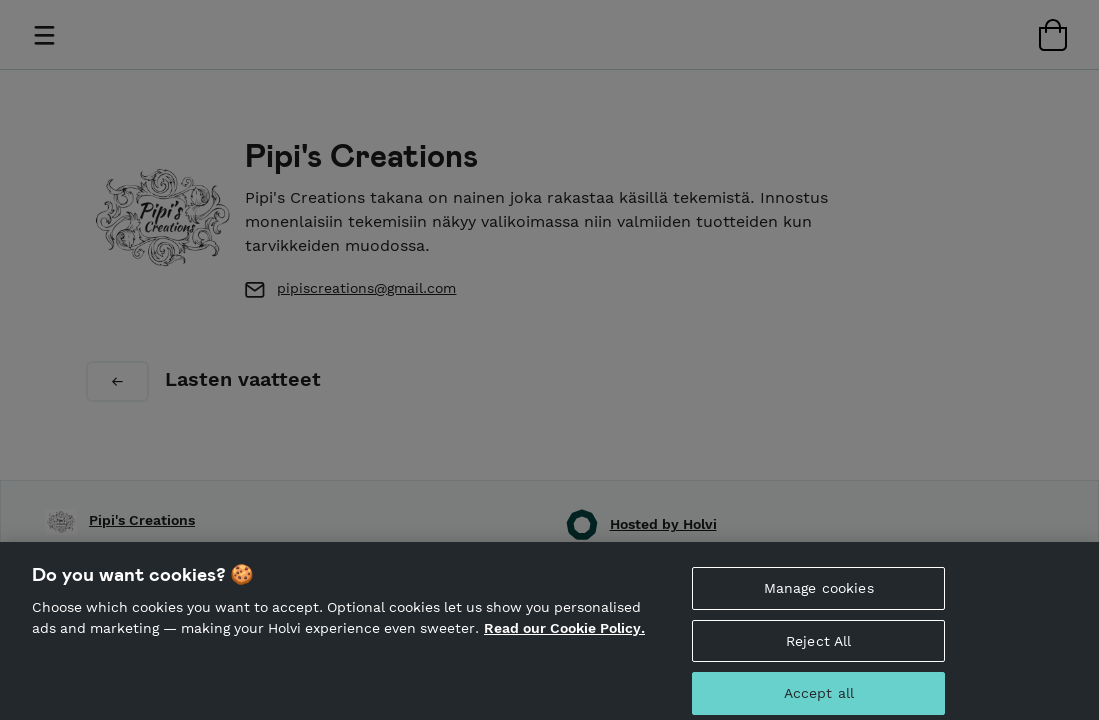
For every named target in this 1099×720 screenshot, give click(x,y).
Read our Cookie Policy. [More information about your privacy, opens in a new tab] (564, 634)
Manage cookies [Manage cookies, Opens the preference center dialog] (819, 594)
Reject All (818, 647)
